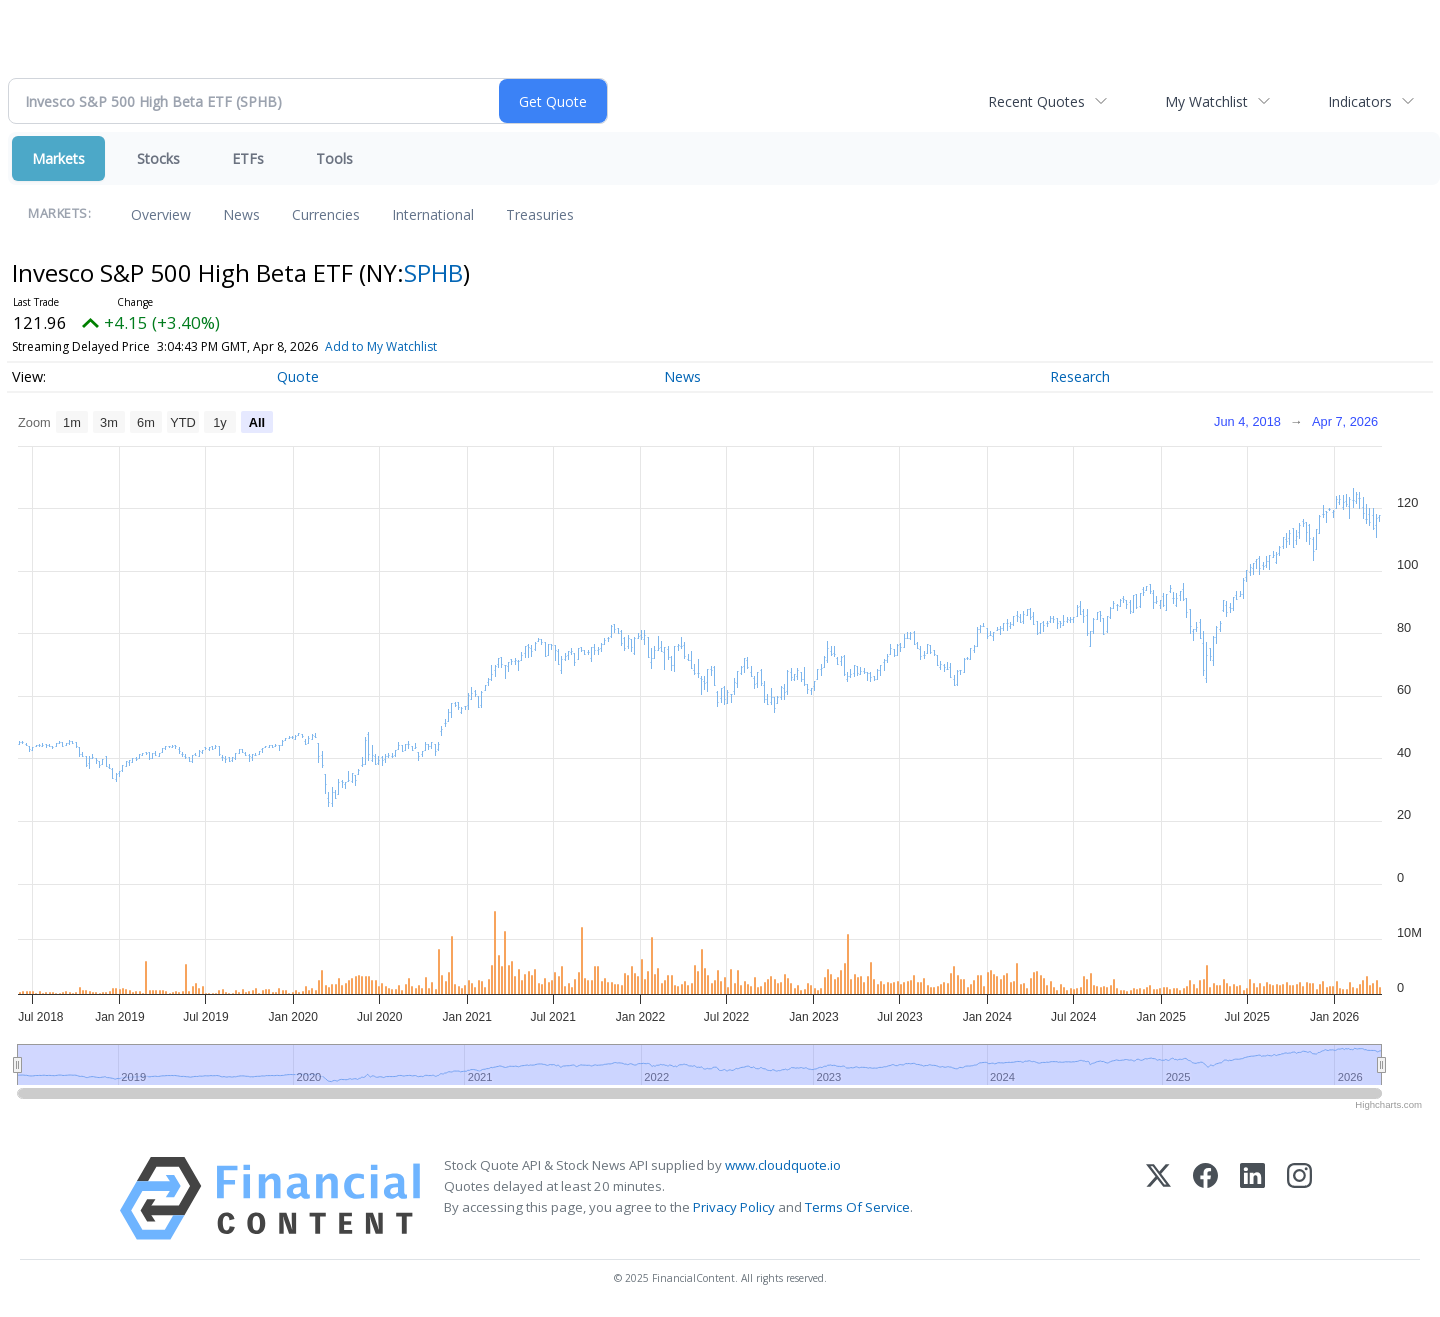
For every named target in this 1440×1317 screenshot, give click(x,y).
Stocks (158, 158)
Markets (58, 158)
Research (1080, 376)
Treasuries (540, 214)
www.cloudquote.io (783, 1165)
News (241, 214)
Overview (161, 214)
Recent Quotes (1036, 101)
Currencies (326, 214)
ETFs (248, 158)
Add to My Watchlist (381, 346)
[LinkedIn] (1252, 1198)
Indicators (1360, 101)
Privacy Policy (734, 1207)
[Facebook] (1205, 1198)
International (433, 214)
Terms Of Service (857, 1207)
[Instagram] (1299, 1198)
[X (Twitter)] (1158, 1198)
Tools (334, 158)
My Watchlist (1206, 101)
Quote (298, 376)
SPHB (433, 272)
